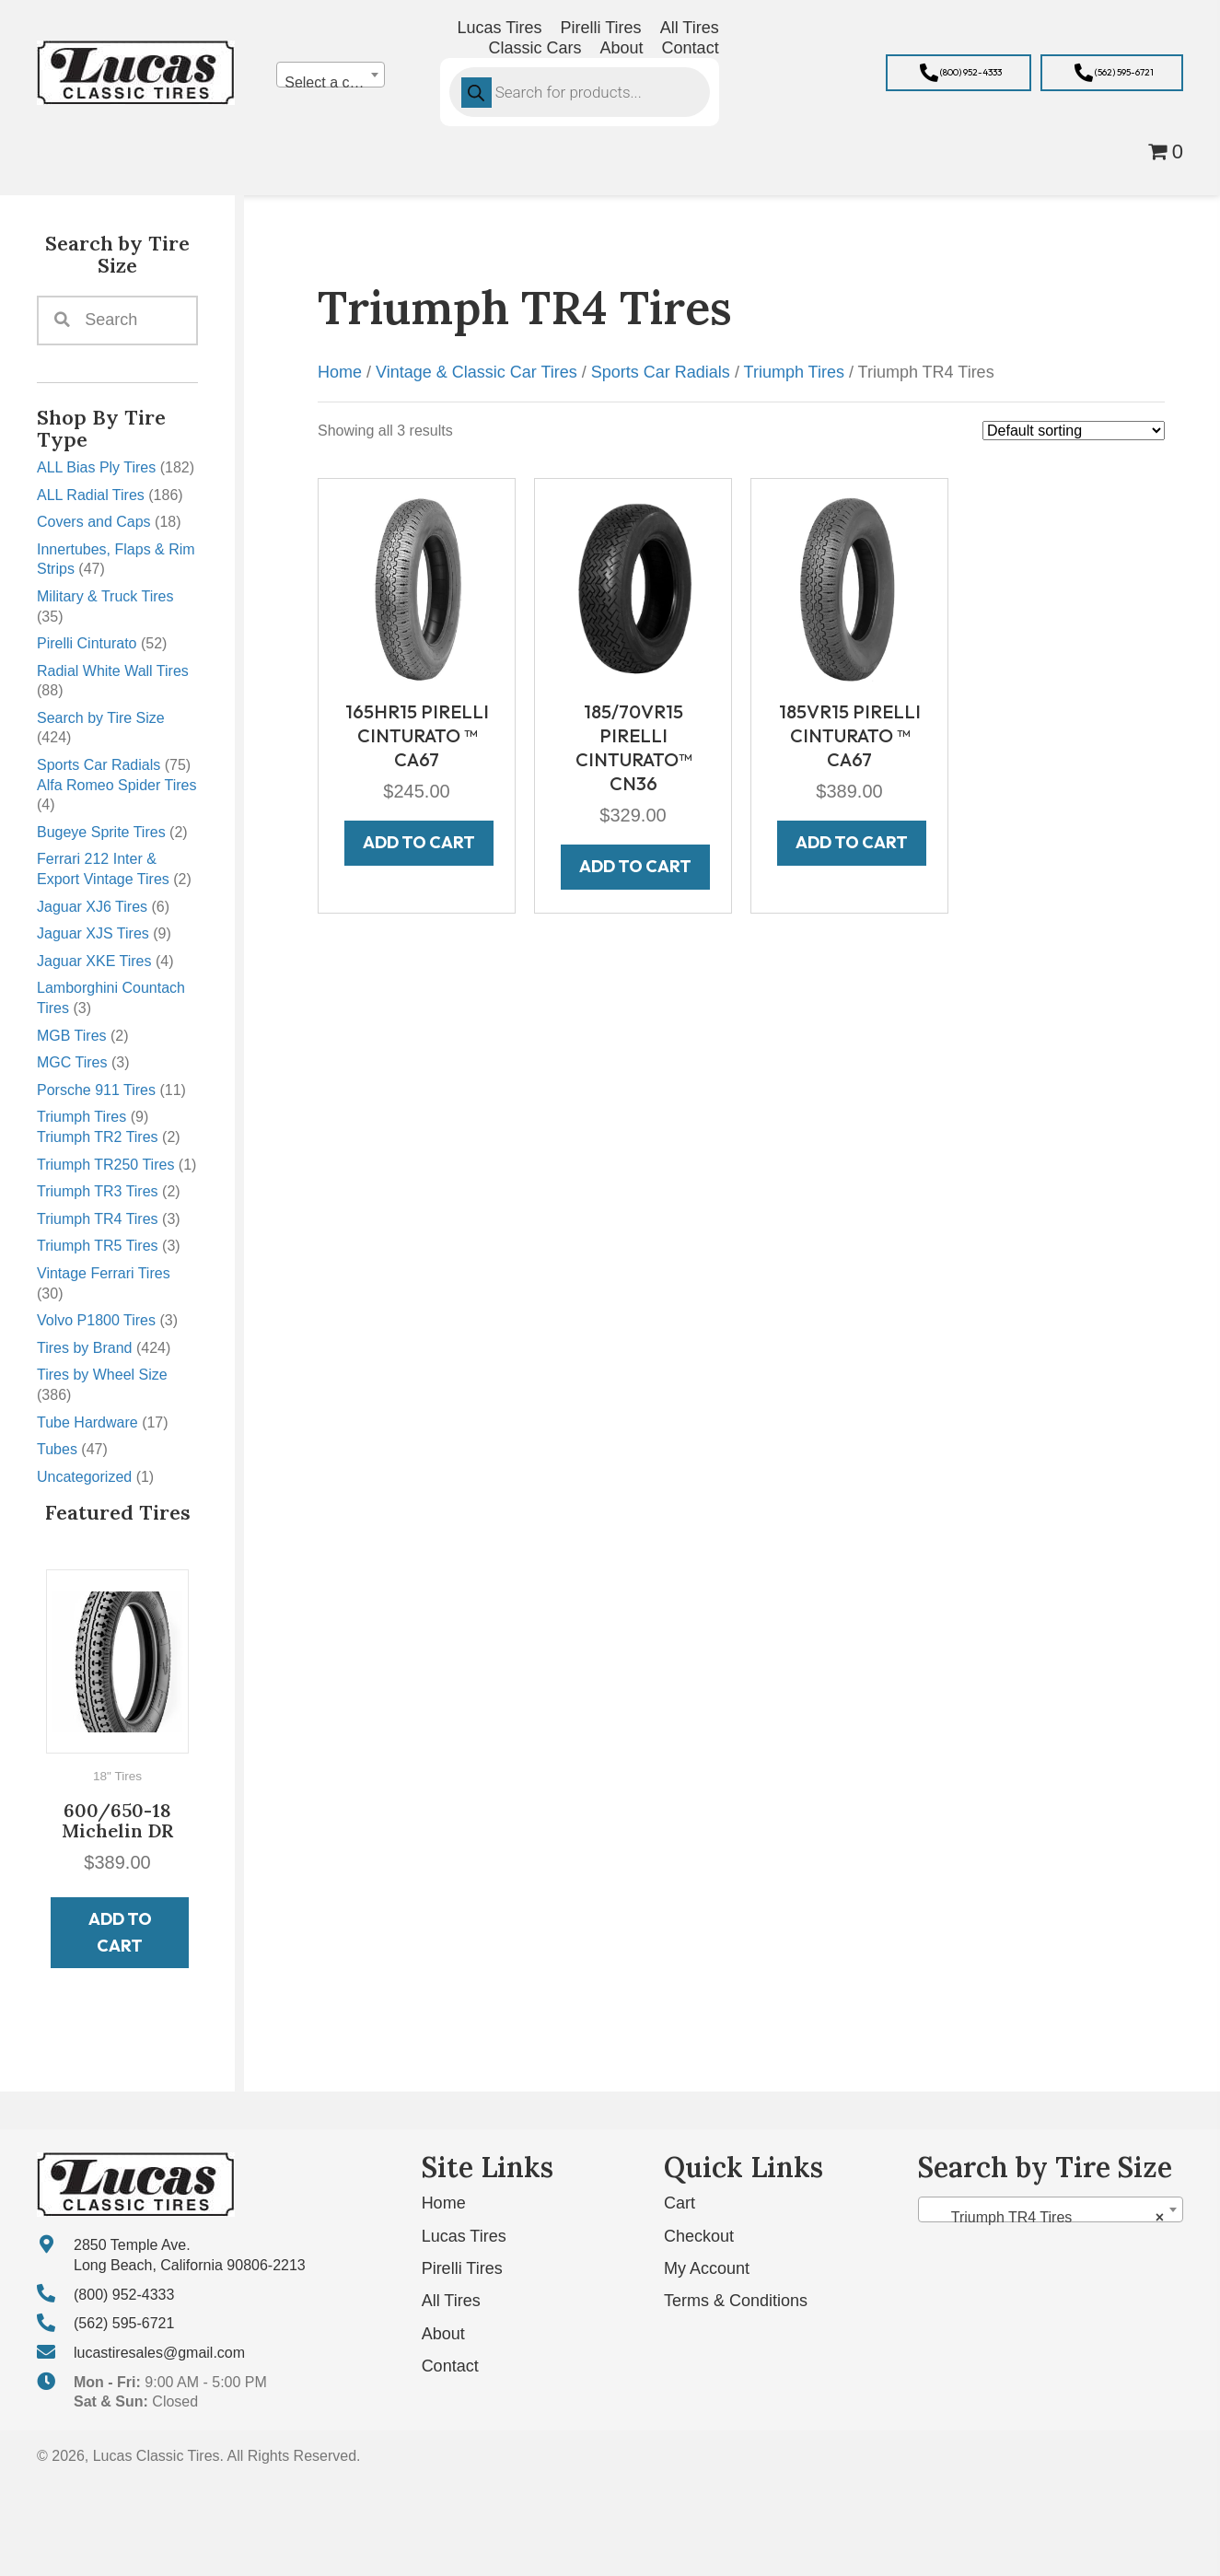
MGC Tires (72, 1062)
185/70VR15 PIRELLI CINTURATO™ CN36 (633, 747)
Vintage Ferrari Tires (103, 1273)
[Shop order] (1073, 430)
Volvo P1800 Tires (96, 1320)
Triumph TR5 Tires (97, 1245)
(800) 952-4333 (124, 2294)
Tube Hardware (87, 1422)
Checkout (699, 2236)
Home (340, 372)
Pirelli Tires (462, 2268)
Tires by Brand (84, 1348)
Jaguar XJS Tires (93, 933)
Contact (450, 2366)
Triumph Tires (81, 1117)
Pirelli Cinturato (86, 643)
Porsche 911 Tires (96, 1090)
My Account (706, 2268)
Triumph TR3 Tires (97, 1191)
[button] (958, 72)
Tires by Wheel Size (102, 1374)
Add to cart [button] (120, 1932)
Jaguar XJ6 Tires (92, 907)
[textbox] (330, 83)
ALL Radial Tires (91, 495)
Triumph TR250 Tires (105, 1164)
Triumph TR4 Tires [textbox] (1045, 2218)
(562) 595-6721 (124, 2323)
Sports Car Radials (98, 765)
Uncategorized (84, 1477)
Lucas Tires (464, 2236)
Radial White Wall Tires (113, 671)
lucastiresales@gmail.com (159, 2352)
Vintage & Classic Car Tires (476, 372)
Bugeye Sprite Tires (101, 832)
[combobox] (330, 74)
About (443, 2334)
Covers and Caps (94, 522)
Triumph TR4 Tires (97, 1219)
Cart (679, 2203)
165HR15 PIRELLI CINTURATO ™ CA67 (417, 735)
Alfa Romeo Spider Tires (116, 785)
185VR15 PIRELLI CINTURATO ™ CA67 (850, 735)
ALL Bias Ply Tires (96, 467)
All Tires (451, 2300)
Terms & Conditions (736, 2300)
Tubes (57, 1449)
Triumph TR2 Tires (97, 1137)
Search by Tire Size (101, 718)
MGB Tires (72, 1035)
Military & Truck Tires (105, 596)
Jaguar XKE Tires (94, 961)
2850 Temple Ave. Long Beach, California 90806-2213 (190, 2255)
